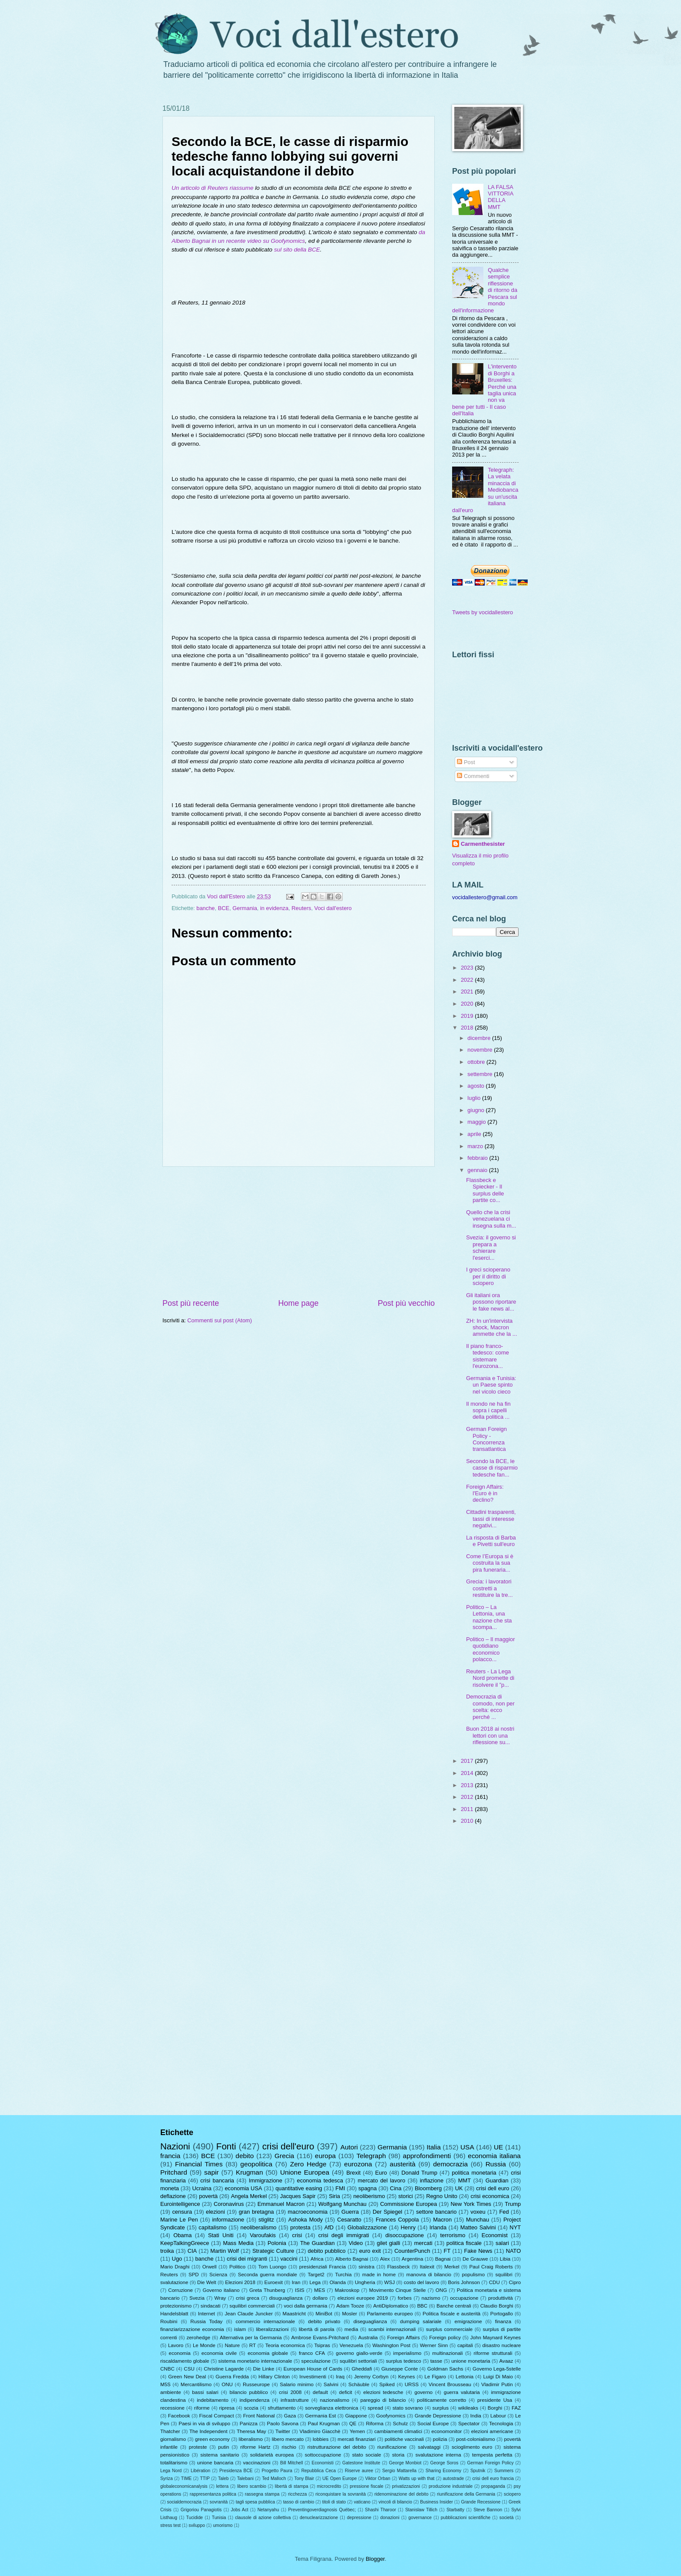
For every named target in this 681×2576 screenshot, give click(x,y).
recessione (172, 2407)
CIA (192, 2251)
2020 (468, 1003)
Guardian (497, 2180)
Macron (442, 2219)
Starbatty (455, 2509)
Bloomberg (428, 2188)
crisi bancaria (217, 2180)
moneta (169, 2188)
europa (325, 2155)
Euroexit (273, 2282)
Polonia (277, 2243)
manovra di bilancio (429, 2274)
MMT (464, 2180)
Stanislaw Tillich (421, 2509)
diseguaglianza (370, 2321)
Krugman (249, 2172)
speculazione (316, 2361)
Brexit (353, 2172)
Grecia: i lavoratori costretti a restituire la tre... (489, 1588)
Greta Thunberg (267, 2290)
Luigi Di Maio (497, 2376)
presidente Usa (494, 2400)
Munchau (477, 2219)
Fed (504, 2211)
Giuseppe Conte (399, 2368)
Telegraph (371, 2155)
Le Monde (204, 2345)
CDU (494, 2282)
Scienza (218, 2274)
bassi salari (205, 2392)
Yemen (357, 2431)
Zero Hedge (308, 2164)
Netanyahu (268, 2509)
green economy (212, 2439)
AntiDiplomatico (390, 2305)
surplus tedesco (403, 2361)
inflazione (431, 2180)
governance (420, 2517)
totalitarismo (173, 2462)
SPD (193, 2274)
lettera (222, 2486)
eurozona (358, 2164)
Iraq (340, 2376)
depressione (359, 2517)
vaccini (288, 2258)
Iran (296, 2282)
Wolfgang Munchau (342, 2204)
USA (467, 2147)
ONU (227, 2384)
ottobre (476, 1062)
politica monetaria (474, 2172)
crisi (297, 2235)
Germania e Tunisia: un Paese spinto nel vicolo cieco (491, 1385)
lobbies (321, 2439)
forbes (405, 2298)
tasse (436, 2361)
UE (498, 2147)
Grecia (284, 2155)
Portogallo (501, 2313)
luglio (474, 1098)
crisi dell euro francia (493, 2478)
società (506, 2517)
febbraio (478, 1158)
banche (205, 908)
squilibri (504, 2274)
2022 (468, 980)
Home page (298, 1303)
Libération (200, 2470)
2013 (468, 1785)
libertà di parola (316, 2329)
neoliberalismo (259, 2227)
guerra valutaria (462, 2392)
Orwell (209, 2266)
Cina (395, 2188)
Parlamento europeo (390, 2313)
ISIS (299, 2290)
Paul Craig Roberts (491, 2266)
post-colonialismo (475, 2439)
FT (447, 2251)
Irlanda (438, 2227)
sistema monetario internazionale (255, 2361)
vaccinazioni (257, 2462)
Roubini (168, 2321)
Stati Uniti (221, 2235)
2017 (468, 1761)
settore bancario (436, 2211)
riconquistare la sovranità (340, 2494)
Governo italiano (220, 2290)
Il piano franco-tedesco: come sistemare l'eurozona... (487, 1356)
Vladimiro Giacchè (319, 2431)
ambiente (170, 2392)
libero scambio (251, 2486)
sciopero (512, 2494)
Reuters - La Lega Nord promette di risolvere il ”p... (490, 1678)
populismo (473, 2274)
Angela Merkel (249, 2196)
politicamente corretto (441, 2400)
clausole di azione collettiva (263, 2517)
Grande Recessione (480, 2502)
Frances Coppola (397, 2219)
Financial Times (199, 2164)
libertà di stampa (291, 2486)
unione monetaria (470, 2361)
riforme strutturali (492, 2353)
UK (459, 2188)
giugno (476, 1110)
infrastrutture (295, 2400)
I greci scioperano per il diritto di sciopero (488, 1276)
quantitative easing (298, 2188)
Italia (433, 2147)
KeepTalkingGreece (184, 2243)
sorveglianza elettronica (331, 2407)
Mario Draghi (174, 2266)
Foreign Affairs (403, 2337)
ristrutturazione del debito (336, 2447)
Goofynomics (391, 2415)
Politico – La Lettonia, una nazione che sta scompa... (489, 1617)
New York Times (470, 2204)
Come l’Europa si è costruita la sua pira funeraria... (489, 1563)
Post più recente (190, 1303)
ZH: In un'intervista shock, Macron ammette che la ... (491, 1328)
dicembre (479, 1038)
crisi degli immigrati (343, 2235)
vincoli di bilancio (395, 2502)
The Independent (208, 2431)
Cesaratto (349, 2219)
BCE (223, 908)
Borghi (495, 2407)
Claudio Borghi (496, 2305)
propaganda (493, 2486)
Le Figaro (435, 2376)
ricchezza (297, 2494)
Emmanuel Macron (281, 2204)
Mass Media (238, 2243)
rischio (289, 2447)
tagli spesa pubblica (255, 2502)
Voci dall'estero (333, 908)
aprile (475, 1134)
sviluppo (196, 2525)
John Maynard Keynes (495, 2337)
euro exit (370, 2251)
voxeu (477, 2211)
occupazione (464, 2298)
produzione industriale (451, 2486)
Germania (244, 908)
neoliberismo (369, 2196)
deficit (345, 2392)
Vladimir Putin (497, 2384)
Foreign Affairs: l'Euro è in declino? (484, 1493)
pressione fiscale (366, 2486)
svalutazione (174, 2282)
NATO (513, 2251)
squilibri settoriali (358, 2361)
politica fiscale (464, 2243)
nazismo (431, 2298)
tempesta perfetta (492, 2454)
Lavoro (175, 2345)
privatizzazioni (406, 2486)
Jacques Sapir (298, 2196)
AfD (329, 2227)
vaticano (362, 2502)
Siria (334, 2196)
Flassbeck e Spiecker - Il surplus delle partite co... (485, 1190)
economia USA (243, 2188)
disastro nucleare (502, 2345)
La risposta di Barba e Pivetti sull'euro (491, 1540)
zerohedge (198, 2337)
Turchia (343, 2274)
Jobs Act (239, 2509)
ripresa (227, 2407)
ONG (441, 2290)
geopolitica (256, 2164)
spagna (367, 2188)
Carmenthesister (483, 844)
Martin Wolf (224, 2251)
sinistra (366, 2266)
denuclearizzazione (319, 2517)
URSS (412, 2384)
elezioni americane (492, 2431)
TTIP (204, 2478)
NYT (515, 2227)
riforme (202, 2407)
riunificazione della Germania (466, 2494)
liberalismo (251, 2439)
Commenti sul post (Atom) (219, 1320)
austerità (402, 2164)
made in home (379, 2274)
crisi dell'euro (288, 2146)
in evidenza (274, 908)
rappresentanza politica (213, 2494)
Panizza (249, 2423)
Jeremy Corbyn (371, 2376)
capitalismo (212, 2227)
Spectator (469, 2423)
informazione (228, 2219)
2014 (468, 1773)
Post (466, 762)
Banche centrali (453, 2305)
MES (319, 2290)
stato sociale (366, 2454)
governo (423, 2392)
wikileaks (468, 2407)
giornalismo (173, 2439)
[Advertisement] (299, 1232)
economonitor (446, 2431)
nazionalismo (335, 2400)
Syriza (166, 2478)
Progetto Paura (276, 2470)
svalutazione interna (438, 2454)
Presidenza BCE (236, 2470)
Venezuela (351, 2345)
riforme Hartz (255, 2447)
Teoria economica (285, 2345)
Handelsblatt (174, 2313)
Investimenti (312, 2376)
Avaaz (506, 2361)
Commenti (473, 776)
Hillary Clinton (274, 2376)
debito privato (324, 2321)
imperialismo (407, 2353)
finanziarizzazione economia (192, 2329)
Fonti (226, 2146)
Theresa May (251, 2431)
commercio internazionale (265, 2321)
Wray (220, 2298)
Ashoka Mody (305, 2219)
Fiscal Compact (216, 2415)
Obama (182, 2235)
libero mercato (288, 2439)
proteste (198, 2447)
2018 (468, 1027)
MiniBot (323, 2313)
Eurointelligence (180, 2204)
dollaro (320, 2298)
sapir (211, 2172)
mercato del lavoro (382, 2180)
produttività (500, 2298)
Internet (206, 2313)
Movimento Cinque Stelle (397, 2290)
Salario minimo (297, 2384)
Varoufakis (263, 2235)
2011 (468, 1809)
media (351, 2329)
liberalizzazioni (272, 2329)
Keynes (406, 2376)
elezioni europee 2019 (362, 2298)
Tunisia (219, 2517)
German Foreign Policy (490, 2462)
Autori (349, 2147)
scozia (251, 2407)
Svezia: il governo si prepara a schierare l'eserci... (491, 1247)
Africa (317, 2258)
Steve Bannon (487, 2509)
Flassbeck (398, 2266)
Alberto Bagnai (351, 2258)
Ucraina (202, 2188)
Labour (498, 2415)
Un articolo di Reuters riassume (213, 188)
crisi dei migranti (247, 2258)
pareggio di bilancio (383, 2400)
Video (356, 2243)
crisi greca (247, 2298)
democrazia (450, 2164)
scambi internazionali (392, 2329)
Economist (495, 2235)
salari (502, 2243)
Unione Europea (304, 2172)
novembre (480, 1049)
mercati (423, 2243)
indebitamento (212, 2400)
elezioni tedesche (383, 2392)
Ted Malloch (274, 2478)
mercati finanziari (356, 2439)
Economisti (323, 2462)
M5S (165, 2384)
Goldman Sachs (445, 2368)
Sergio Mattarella (399, 2470)
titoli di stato (334, 2502)
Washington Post (391, 2345)
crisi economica (489, 2196)
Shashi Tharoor (380, 2509)
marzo (475, 1146)
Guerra (350, 2211)
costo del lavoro (421, 2282)
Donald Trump (419, 2172)
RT (252, 2345)
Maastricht (294, 2313)
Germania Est (320, 2415)
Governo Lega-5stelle (497, 2368)
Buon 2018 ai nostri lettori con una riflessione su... (490, 1735)
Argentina (412, 2258)
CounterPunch (412, 2251)
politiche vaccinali (404, 2439)
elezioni (215, 2211)
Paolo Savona (283, 2423)
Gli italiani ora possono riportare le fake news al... (491, 1302)
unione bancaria (215, 2462)
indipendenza (255, 2400)
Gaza (290, 2415)
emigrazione (468, 2321)
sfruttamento (281, 2407)
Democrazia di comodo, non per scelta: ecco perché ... (490, 1706)
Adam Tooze (350, 2305)
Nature (232, 2345)
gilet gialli (388, 2243)
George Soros (444, 2462)
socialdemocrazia (184, 2502)
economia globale (268, 2353)
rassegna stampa (262, 2494)
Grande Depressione (438, 2415)
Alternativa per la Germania (251, 2337)
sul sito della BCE (297, 249)
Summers (503, 2470)
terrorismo (452, 2235)
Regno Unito (441, 2196)
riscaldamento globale (184, 2361)
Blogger (375, 2559)
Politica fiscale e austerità (451, 2313)
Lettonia (464, 2376)
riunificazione (392, 2447)
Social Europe (433, 2423)
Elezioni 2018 (240, 2282)
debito (244, 2155)
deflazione (173, 2196)
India (475, 2415)
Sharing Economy (443, 2470)
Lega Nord (171, 2470)
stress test (170, 2525)
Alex (385, 2258)
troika (167, 2251)
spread (375, 2407)
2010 (468, 1821)
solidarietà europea (272, 2454)
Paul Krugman (324, 2423)
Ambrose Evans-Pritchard (320, 2337)
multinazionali (447, 2353)
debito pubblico (327, 2251)
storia (398, 2454)
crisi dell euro (492, 2188)
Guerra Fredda (232, 2376)
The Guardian (317, 2243)
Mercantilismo (196, 2384)
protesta (300, 2227)
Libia (505, 2258)
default (320, 2392)
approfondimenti (427, 2155)
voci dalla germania (305, 2305)
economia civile (219, 2353)
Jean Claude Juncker (249, 2313)
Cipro (515, 2282)
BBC (422, 2305)
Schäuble (358, 2384)
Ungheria (365, 2282)
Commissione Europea (408, 2204)
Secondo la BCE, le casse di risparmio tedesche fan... (492, 1468)
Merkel (452, 2266)
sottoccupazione (323, 2454)
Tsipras (322, 2345)
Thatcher (170, 2431)
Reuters (301, 908)
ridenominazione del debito (401, 2494)
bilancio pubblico (248, 2392)
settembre (480, 1074)
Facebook (179, 2415)
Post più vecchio (406, 1303)
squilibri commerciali (251, 2305)
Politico (237, 2266)
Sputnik (477, 2470)
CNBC (167, 2368)
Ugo (177, 2258)
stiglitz (266, 2219)
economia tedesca (320, 2180)
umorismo (222, 2525)
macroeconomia (308, 2211)
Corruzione (180, 2290)
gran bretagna (256, 2211)
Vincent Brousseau (450, 2384)
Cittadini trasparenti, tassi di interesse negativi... (491, 1519)
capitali (465, 2345)
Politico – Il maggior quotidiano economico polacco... (490, 1649)
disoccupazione (404, 2235)
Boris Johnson (464, 2282)
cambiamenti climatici (398, 2431)
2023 (468, 967)
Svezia (197, 2298)
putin (223, 2447)
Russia (496, 2164)
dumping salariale (421, 2321)
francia (170, 2155)
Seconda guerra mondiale (267, 2274)
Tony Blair (304, 2478)
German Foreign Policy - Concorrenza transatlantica (486, 1439)
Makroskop (347, 2290)
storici (405, 2196)
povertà (208, 2196)
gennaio (478, 1170)
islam (240, 2329)
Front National (259, 2415)
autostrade (453, 2478)
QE (353, 2423)
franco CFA (312, 2353)
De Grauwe (475, 2258)
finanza (503, 2321)
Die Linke (263, 2368)
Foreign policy (445, 2337)
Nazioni (175, 2146)
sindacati (211, 2305)
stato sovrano (408, 2407)
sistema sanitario (219, 2454)
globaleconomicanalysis (184, 2486)
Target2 (315, 2274)
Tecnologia (501, 2423)
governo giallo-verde (359, 2353)
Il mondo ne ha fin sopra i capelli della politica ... (488, 1410)
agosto (476, 1086)
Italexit (427, 2266)
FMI (340, 2188)
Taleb (223, 2478)
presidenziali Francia (322, 2266)
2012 (468, 1797)
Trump (513, 2204)
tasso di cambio (298, 2502)
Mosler (349, 2313)
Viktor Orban (377, 2478)
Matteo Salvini (478, 2227)
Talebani (245, 2478)
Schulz (400, 2423)
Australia (368, 2337)
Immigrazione (265, 2180)
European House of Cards (313, 2368)
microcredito (329, 2486)
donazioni (390, 2517)
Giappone (356, 2415)
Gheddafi (362, 2368)
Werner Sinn (434, 2345)
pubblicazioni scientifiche (465, 2517)
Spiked (386, 2384)
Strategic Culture (273, 2251)
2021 (468, 991)
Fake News (478, 2251)
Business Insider (436, 2502)
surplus (441, 2407)
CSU (189, 2368)
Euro (381, 2172)
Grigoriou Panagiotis (201, 2509)
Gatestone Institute (361, 2462)
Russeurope (256, 2384)
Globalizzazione (367, 2227)
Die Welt (206, 2282)
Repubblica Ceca (318, 2470)
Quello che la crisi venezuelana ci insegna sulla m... (491, 1219)
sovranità (219, 2502)
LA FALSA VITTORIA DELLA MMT (500, 197)
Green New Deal (187, 2376)
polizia (440, 2439)
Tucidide (194, 2517)
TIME (186, 2478)
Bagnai (443, 2258)
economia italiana (494, 2155)
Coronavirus (229, 2204)
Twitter (282, 2431)
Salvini (331, 2384)
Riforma (374, 2423)
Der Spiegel (387, 2211)
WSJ (389, 2282)
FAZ (516, 2407)
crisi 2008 (290, 2392)
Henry (408, 2227)
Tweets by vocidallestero (482, 612)
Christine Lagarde (224, 2368)
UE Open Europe (339, 2478)
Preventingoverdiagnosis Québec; (322, 2509)
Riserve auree (359, 2470)
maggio (477, 1122)
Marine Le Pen (179, 2219)
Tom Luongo (272, 2266)
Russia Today (206, 2321)
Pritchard (173, 2172)
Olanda (338, 2282)
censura (182, 2211)
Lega (315, 2282)
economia (180, 2353)
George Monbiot (405, 2462)
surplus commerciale (449, 2329)
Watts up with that (417, 2478)
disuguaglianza (286, 2298)
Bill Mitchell (291, 2462)
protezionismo (176, 2305)
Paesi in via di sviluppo (204, 2423)
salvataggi (429, 2447)
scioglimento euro (472, 2447)
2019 (468, 1016)
